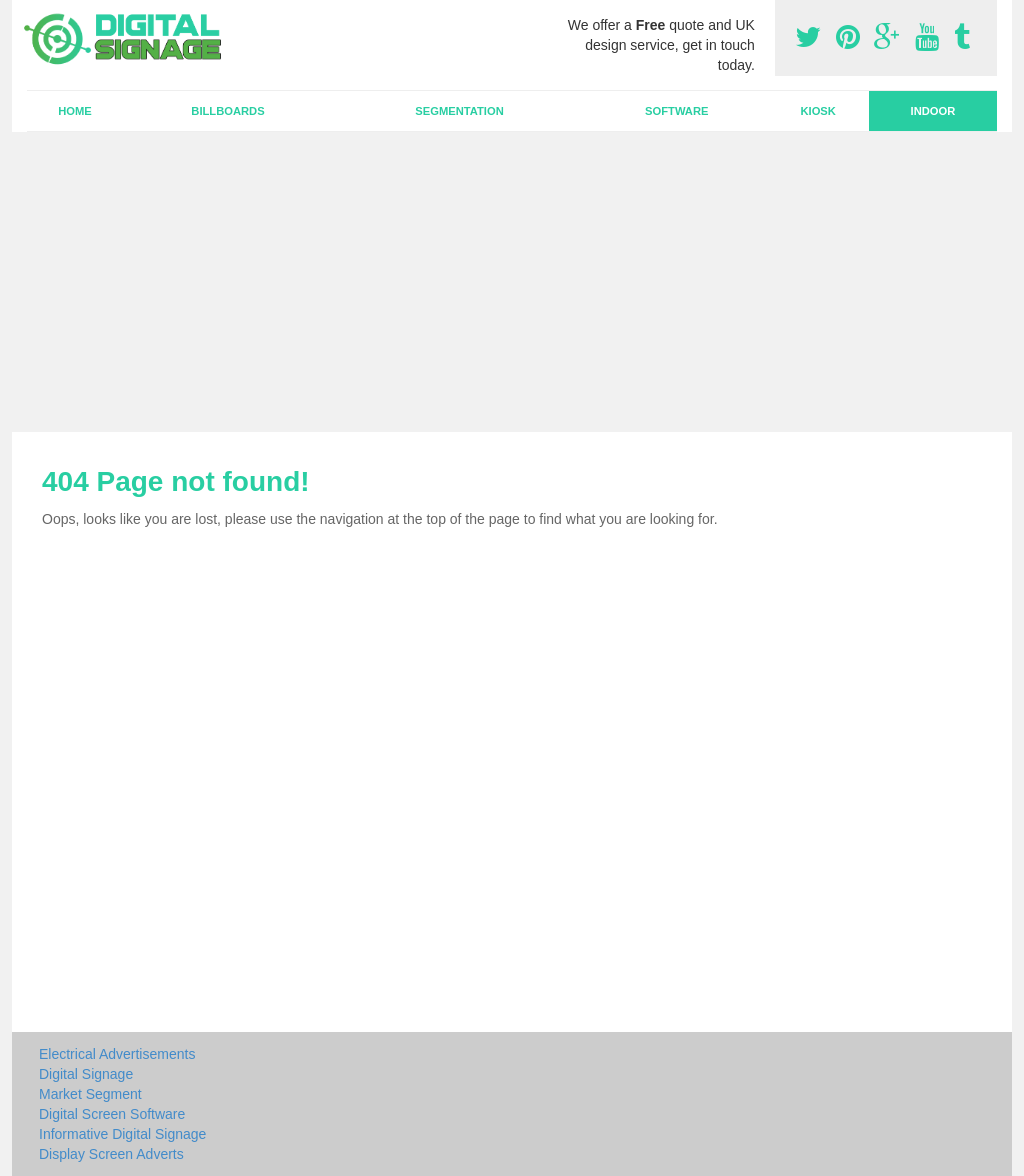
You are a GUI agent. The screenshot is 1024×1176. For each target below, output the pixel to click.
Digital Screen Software (112, 1114)
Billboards (227, 111)
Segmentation (459, 111)
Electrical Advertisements (117, 1054)
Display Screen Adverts (111, 1154)
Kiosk (817, 111)
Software (676, 111)
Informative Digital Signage (122, 1134)
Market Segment (90, 1094)
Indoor (933, 111)
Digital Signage (86, 1074)
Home (75, 111)
